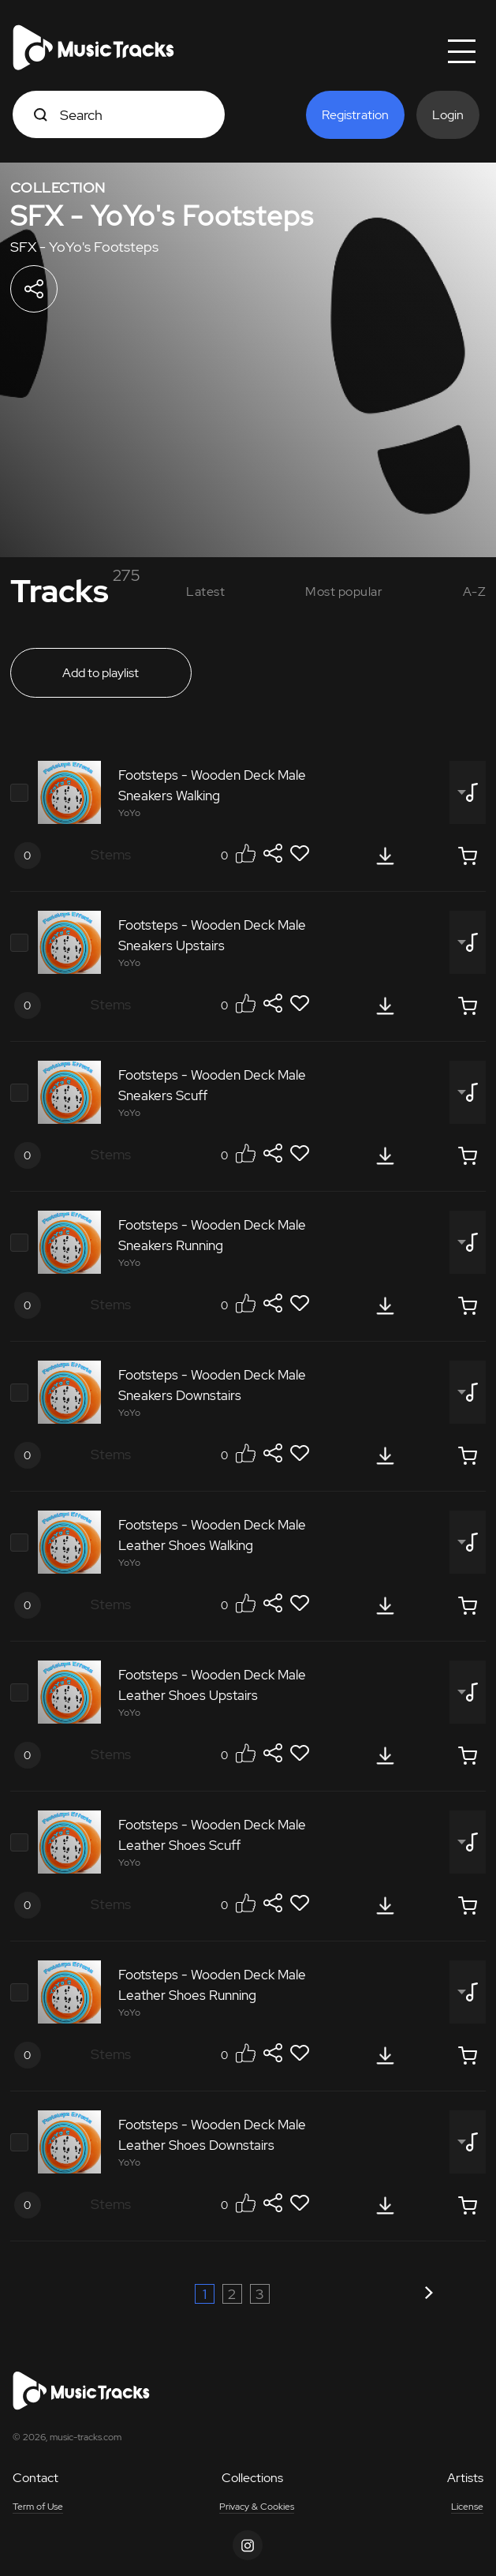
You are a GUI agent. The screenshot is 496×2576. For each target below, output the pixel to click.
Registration (355, 115)
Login (448, 115)
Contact (35, 2477)
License (467, 2506)
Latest (205, 591)
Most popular (343, 591)
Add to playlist (100, 673)
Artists (465, 2477)
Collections (252, 2477)
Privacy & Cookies (256, 2506)
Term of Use (38, 2506)
